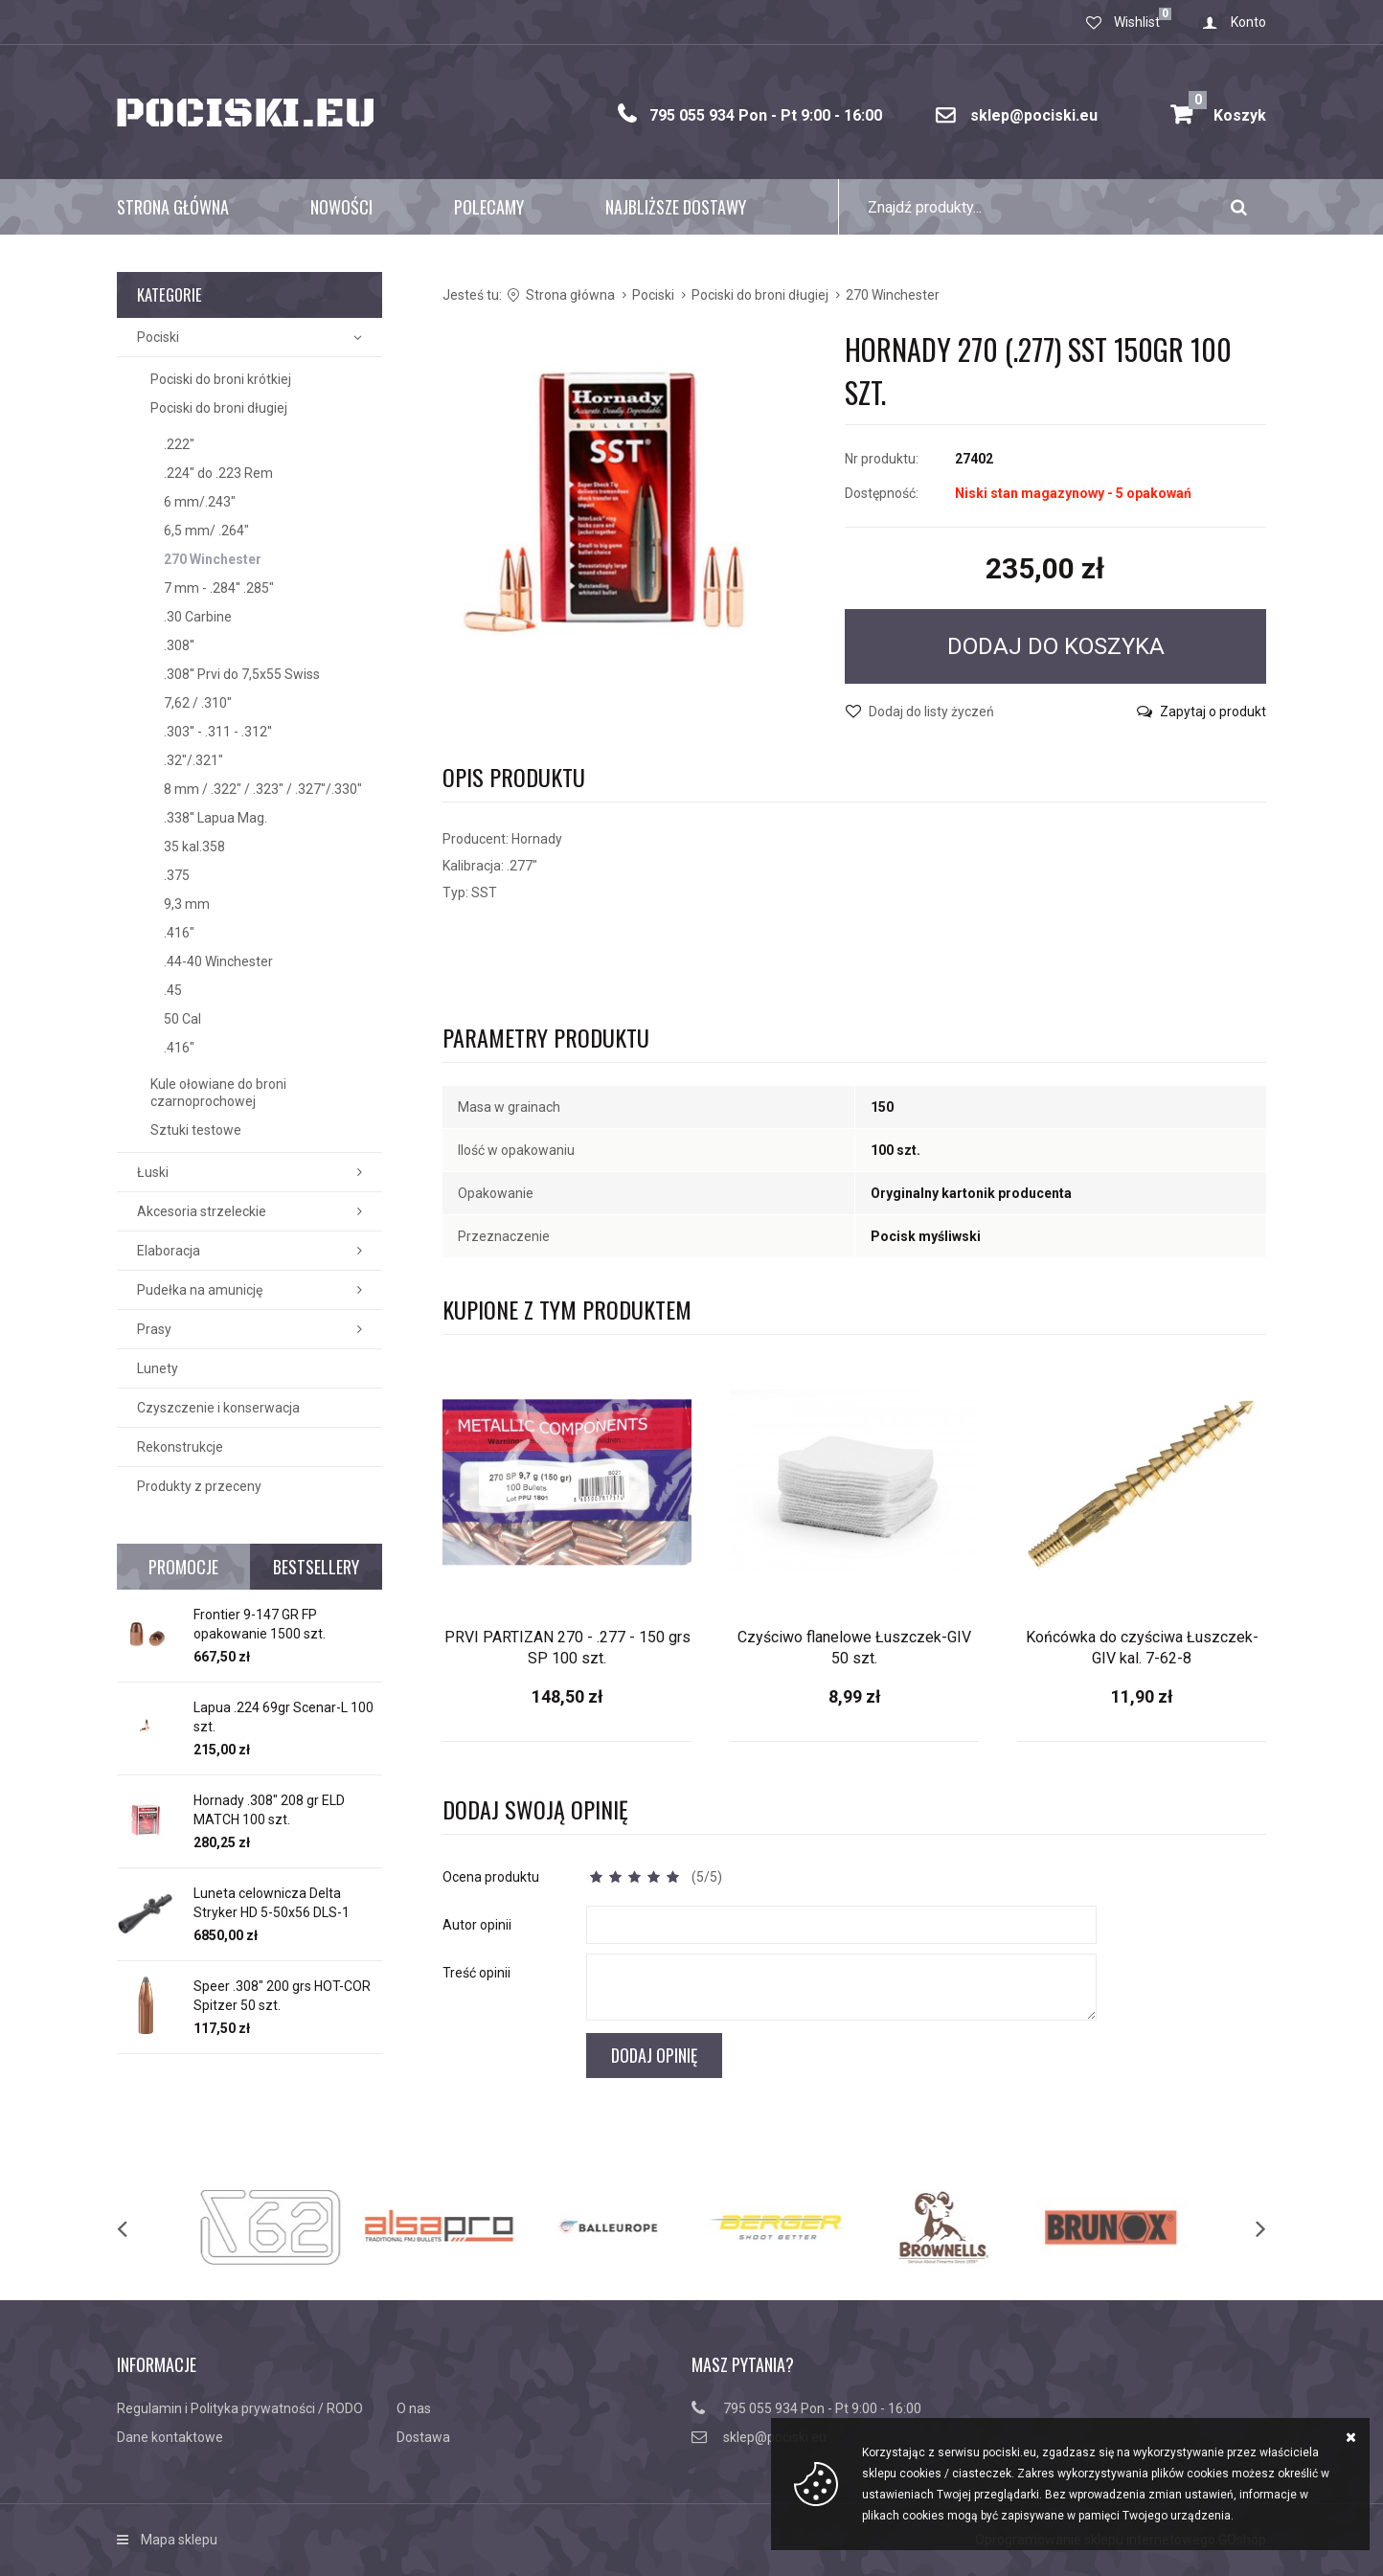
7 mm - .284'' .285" (219, 588)
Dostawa (423, 2437)
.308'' (179, 645)
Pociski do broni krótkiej (220, 379)
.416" (179, 932)
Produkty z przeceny (199, 1486)
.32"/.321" (193, 760)
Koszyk (1227, 107)
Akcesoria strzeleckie (201, 1211)
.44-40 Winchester (218, 961)
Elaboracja (168, 1250)
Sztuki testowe (195, 1130)
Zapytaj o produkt (1213, 711)
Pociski (158, 337)
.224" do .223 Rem (218, 473)
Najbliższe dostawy (675, 206)
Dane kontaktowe (170, 2437)
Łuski (153, 1172)
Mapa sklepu (179, 2539)
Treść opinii (476, 1972)
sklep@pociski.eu (1034, 115)
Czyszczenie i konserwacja (218, 1407)
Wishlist (1137, 22)
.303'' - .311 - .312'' (218, 731)
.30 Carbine (198, 616)
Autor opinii (476, 1924)
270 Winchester (212, 559)
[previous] (142, 2227)
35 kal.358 (194, 846)
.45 (173, 990)
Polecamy (489, 206)
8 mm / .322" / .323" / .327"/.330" (263, 789)
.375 (177, 875)
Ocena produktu (490, 1877)
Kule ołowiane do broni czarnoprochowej (218, 1092)
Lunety (157, 1368)
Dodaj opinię (654, 2055)
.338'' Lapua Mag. (215, 817)
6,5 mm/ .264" (206, 530)
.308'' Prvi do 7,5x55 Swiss (242, 674)
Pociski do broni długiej (218, 408)
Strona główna (173, 206)
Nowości (341, 206)
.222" (179, 444)
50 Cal (182, 1019)
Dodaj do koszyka (1056, 646)
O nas (414, 2408)
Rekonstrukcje (180, 1447)
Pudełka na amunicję (199, 1290)
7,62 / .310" (198, 703)
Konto (1248, 22)
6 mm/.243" (200, 501)
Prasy (154, 1329)
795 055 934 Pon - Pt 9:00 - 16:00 (765, 115)
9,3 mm (187, 904)
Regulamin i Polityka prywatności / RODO (240, 2408)
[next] (1241, 2227)
